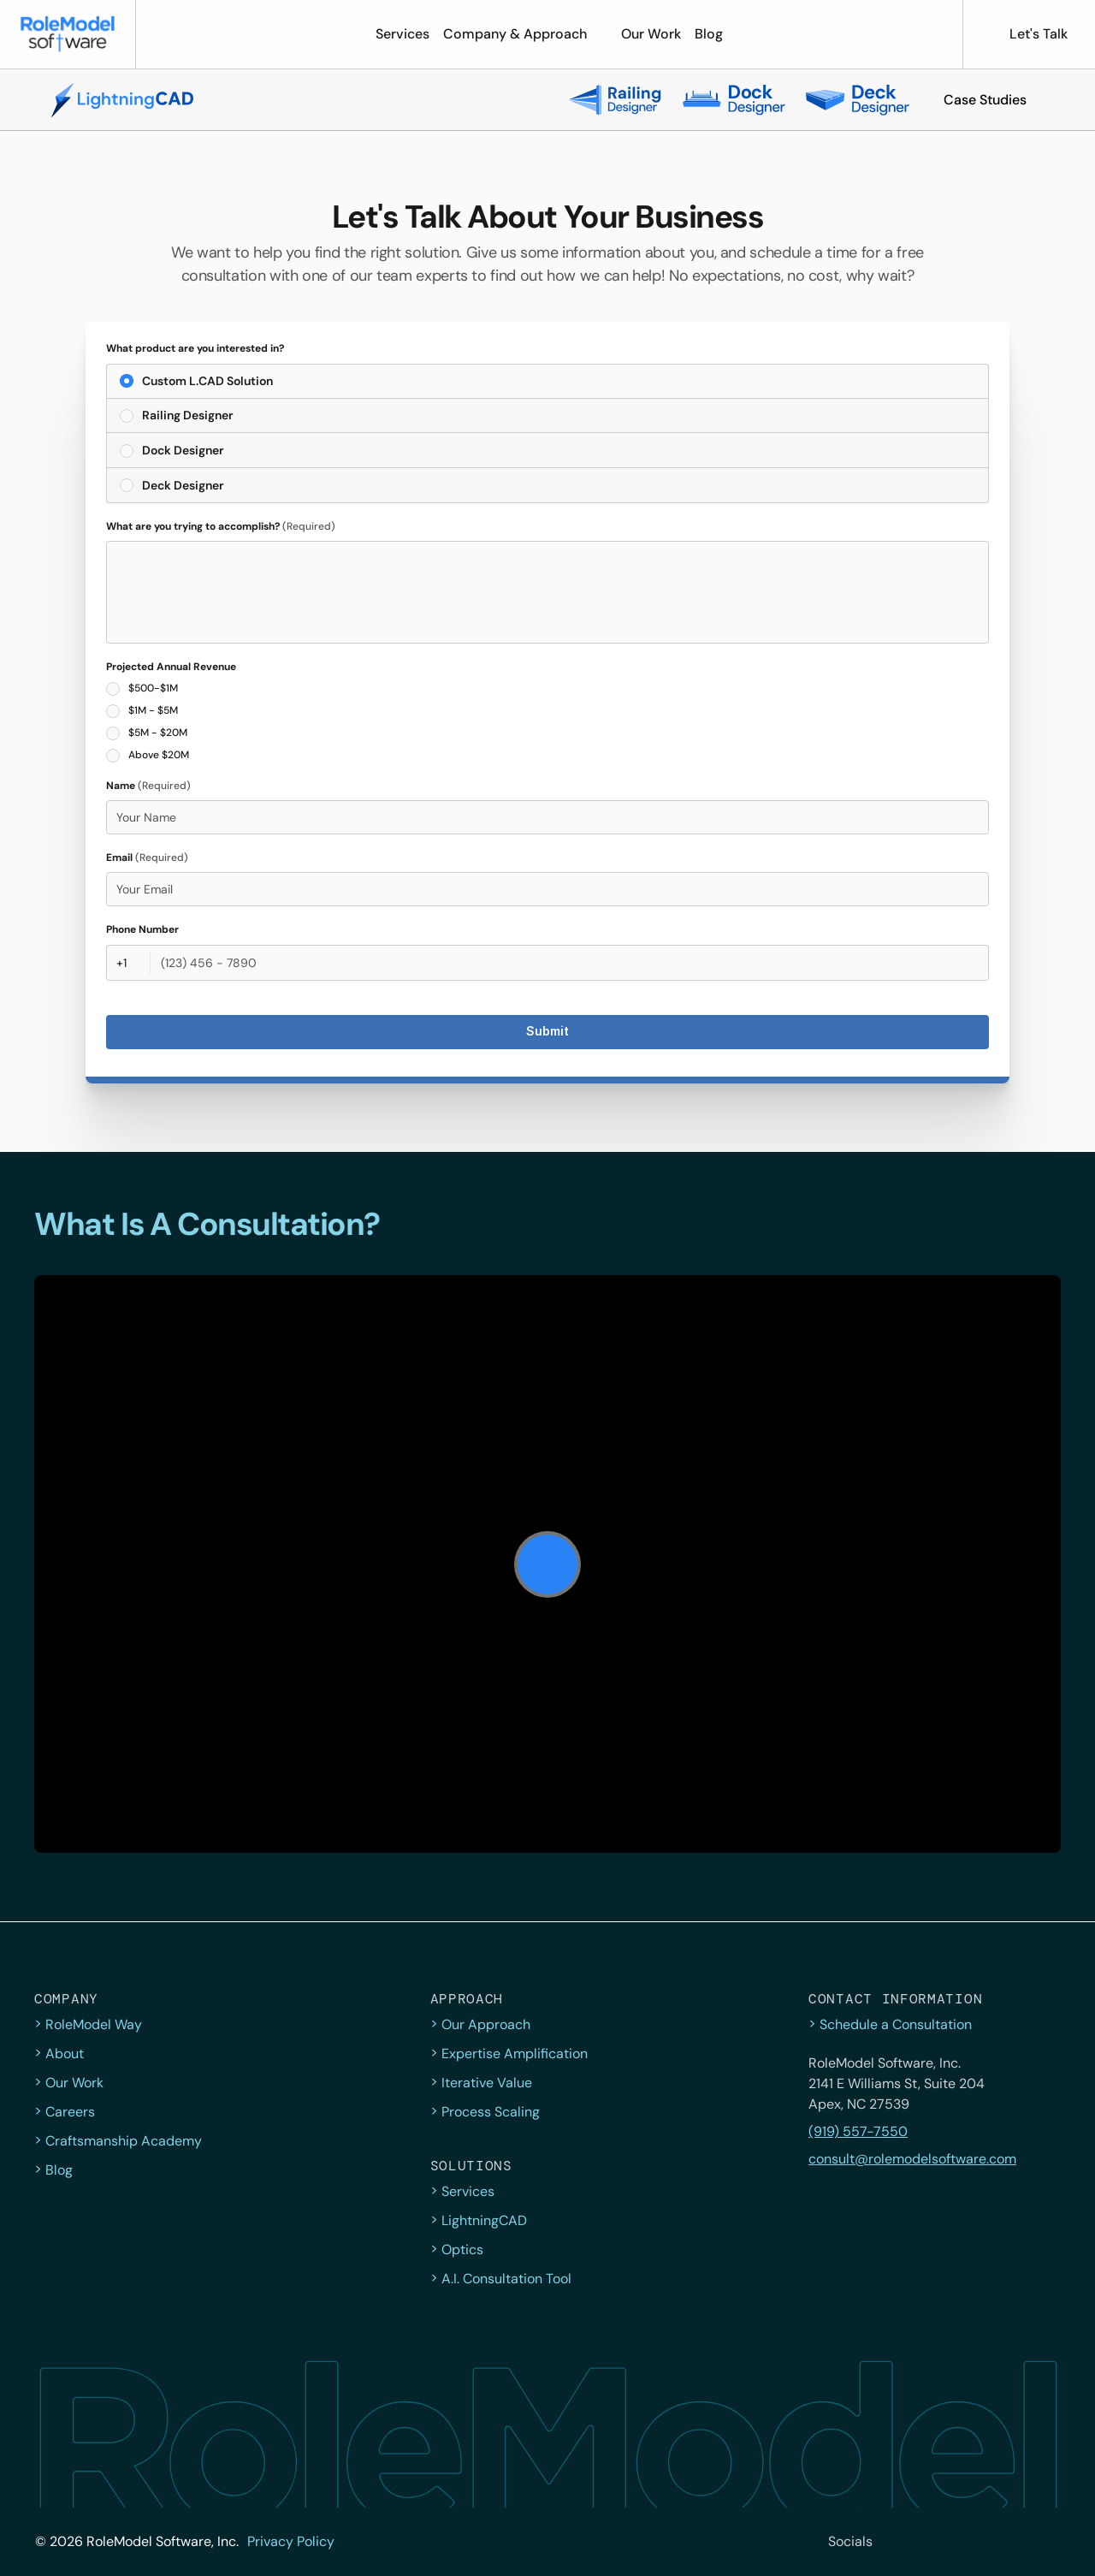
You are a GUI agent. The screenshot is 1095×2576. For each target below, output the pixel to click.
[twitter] (896, 2541)
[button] (985, 100)
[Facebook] (934, 2541)
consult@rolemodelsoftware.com (912, 2159)
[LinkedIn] (1009, 2541)
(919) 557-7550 (858, 2131)
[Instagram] (972, 2541)
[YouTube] (1047, 2541)
